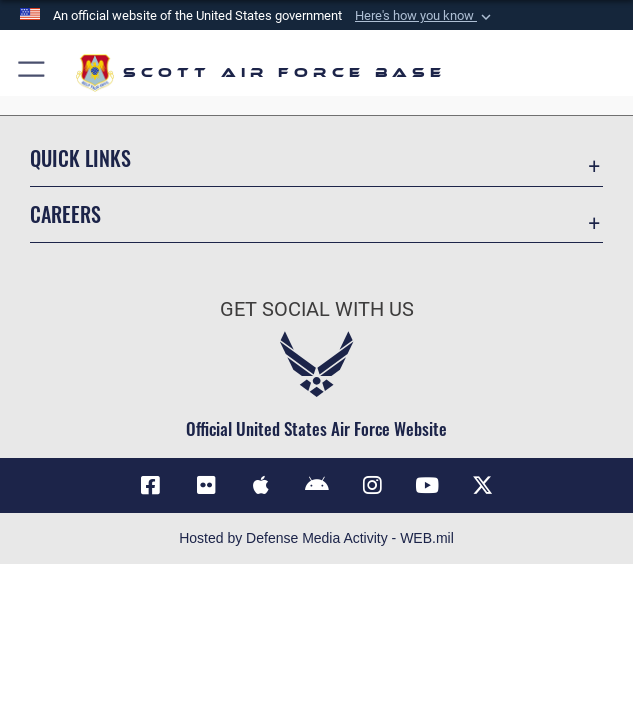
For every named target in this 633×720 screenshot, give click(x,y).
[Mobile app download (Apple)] (261, 486)
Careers (65, 214)
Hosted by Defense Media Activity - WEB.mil (316, 538)
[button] (32, 72)
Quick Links (80, 158)
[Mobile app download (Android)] (317, 486)
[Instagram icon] (372, 486)
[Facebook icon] (150, 486)
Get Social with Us (317, 309)
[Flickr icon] (206, 486)
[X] (483, 486)
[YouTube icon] (427, 486)
